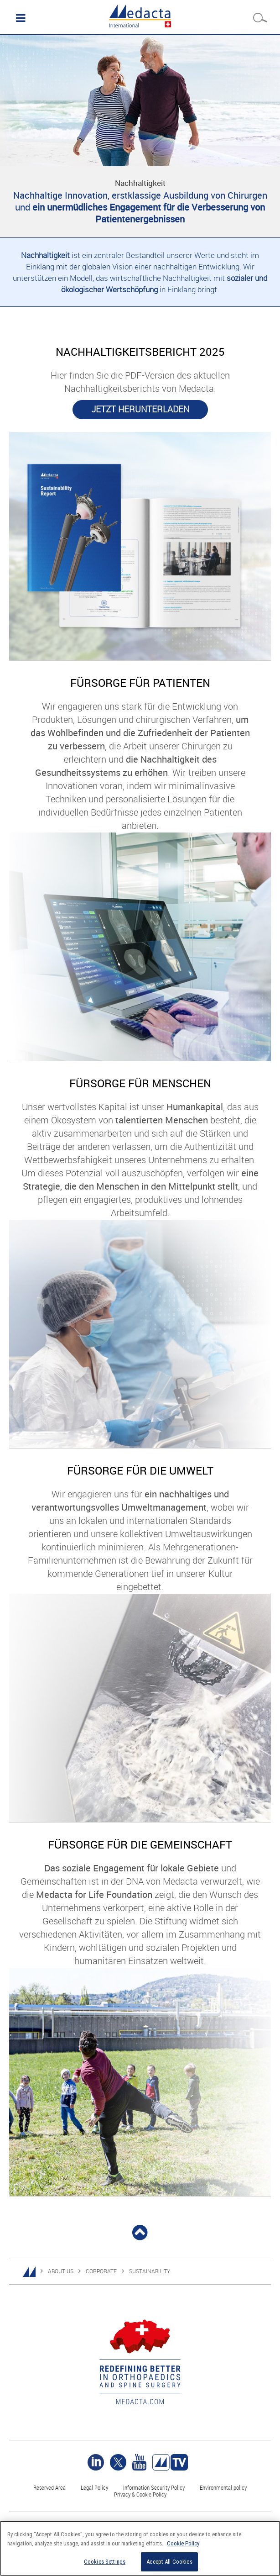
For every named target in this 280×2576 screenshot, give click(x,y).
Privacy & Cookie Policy (140, 2494)
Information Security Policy (154, 2487)
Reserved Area (49, 2487)
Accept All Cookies (169, 2561)
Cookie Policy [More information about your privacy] (183, 2543)
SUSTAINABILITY (149, 2271)
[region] (140, 2548)
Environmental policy (223, 2487)
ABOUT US (60, 2271)
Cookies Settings (104, 2561)
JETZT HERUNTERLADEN (140, 409)
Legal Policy (94, 2487)
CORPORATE (101, 2271)
